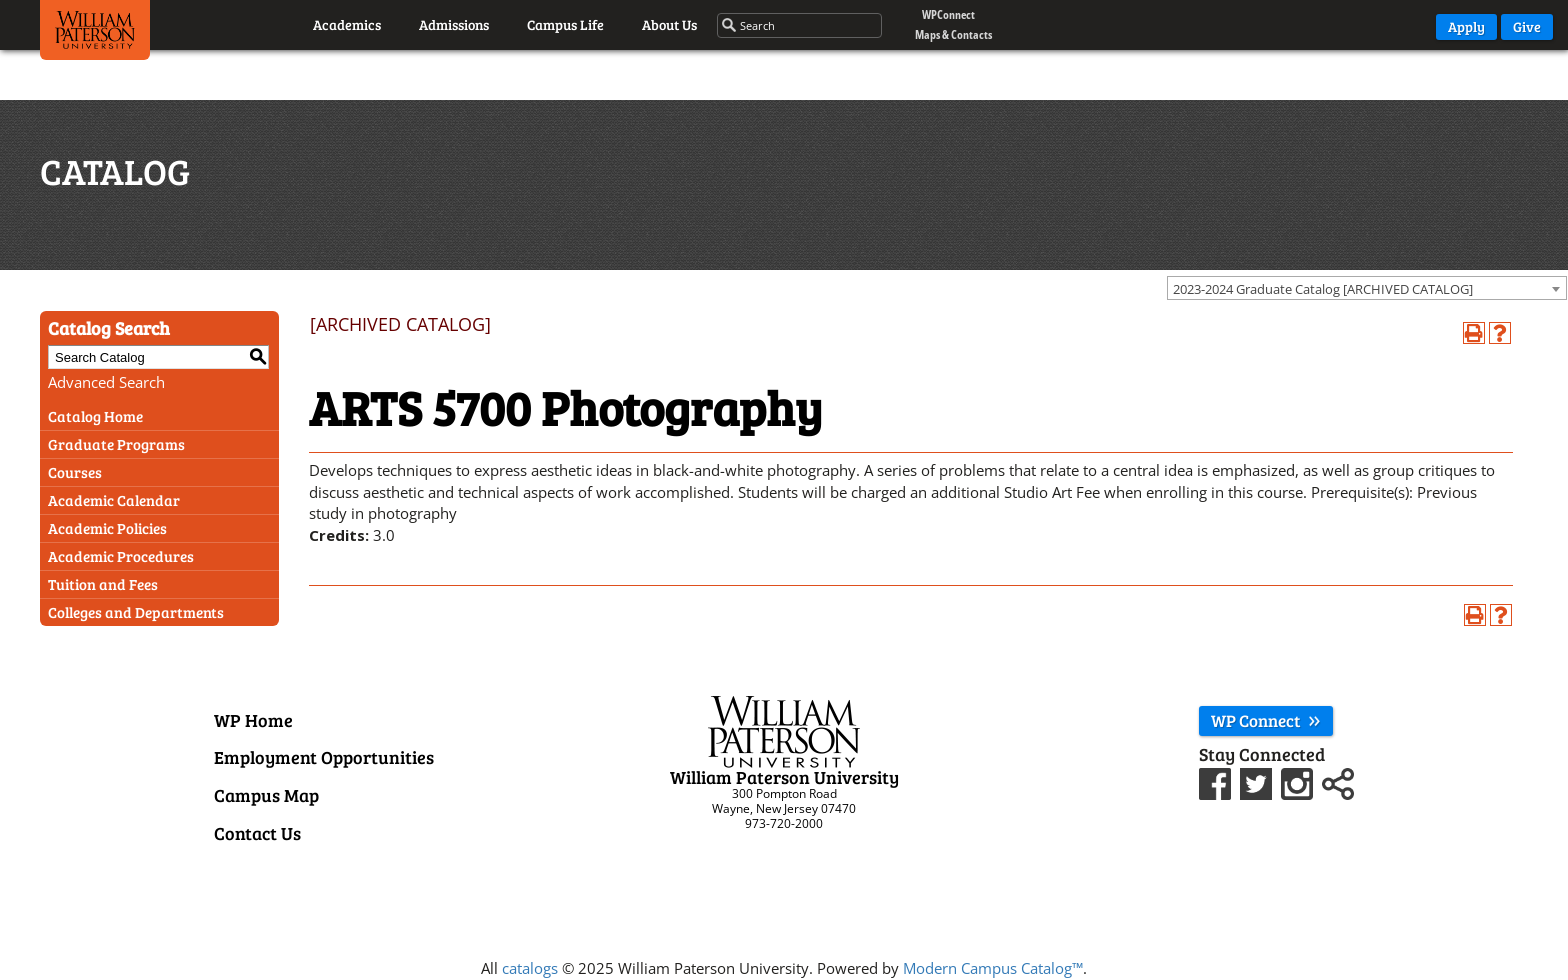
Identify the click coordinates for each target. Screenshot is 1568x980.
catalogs (530, 968)
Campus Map (266, 795)
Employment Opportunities (324, 757)
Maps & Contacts (953, 34)
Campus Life (565, 24)
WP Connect (1266, 720)
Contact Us (257, 833)
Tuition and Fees (103, 584)
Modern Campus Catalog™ (993, 968)
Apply (1466, 26)
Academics (347, 24)
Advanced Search (106, 382)
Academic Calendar (114, 500)
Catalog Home (95, 416)
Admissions (454, 24)
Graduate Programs (116, 444)
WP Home (253, 720)
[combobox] (1367, 288)
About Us (669, 24)
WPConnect (948, 14)
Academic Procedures (121, 556)
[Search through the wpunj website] (800, 26)
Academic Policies (107, 528)
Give (1527, 26)
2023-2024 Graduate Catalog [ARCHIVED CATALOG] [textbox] (1323, 289)
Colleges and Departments (136, 612)
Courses (75, 472)
